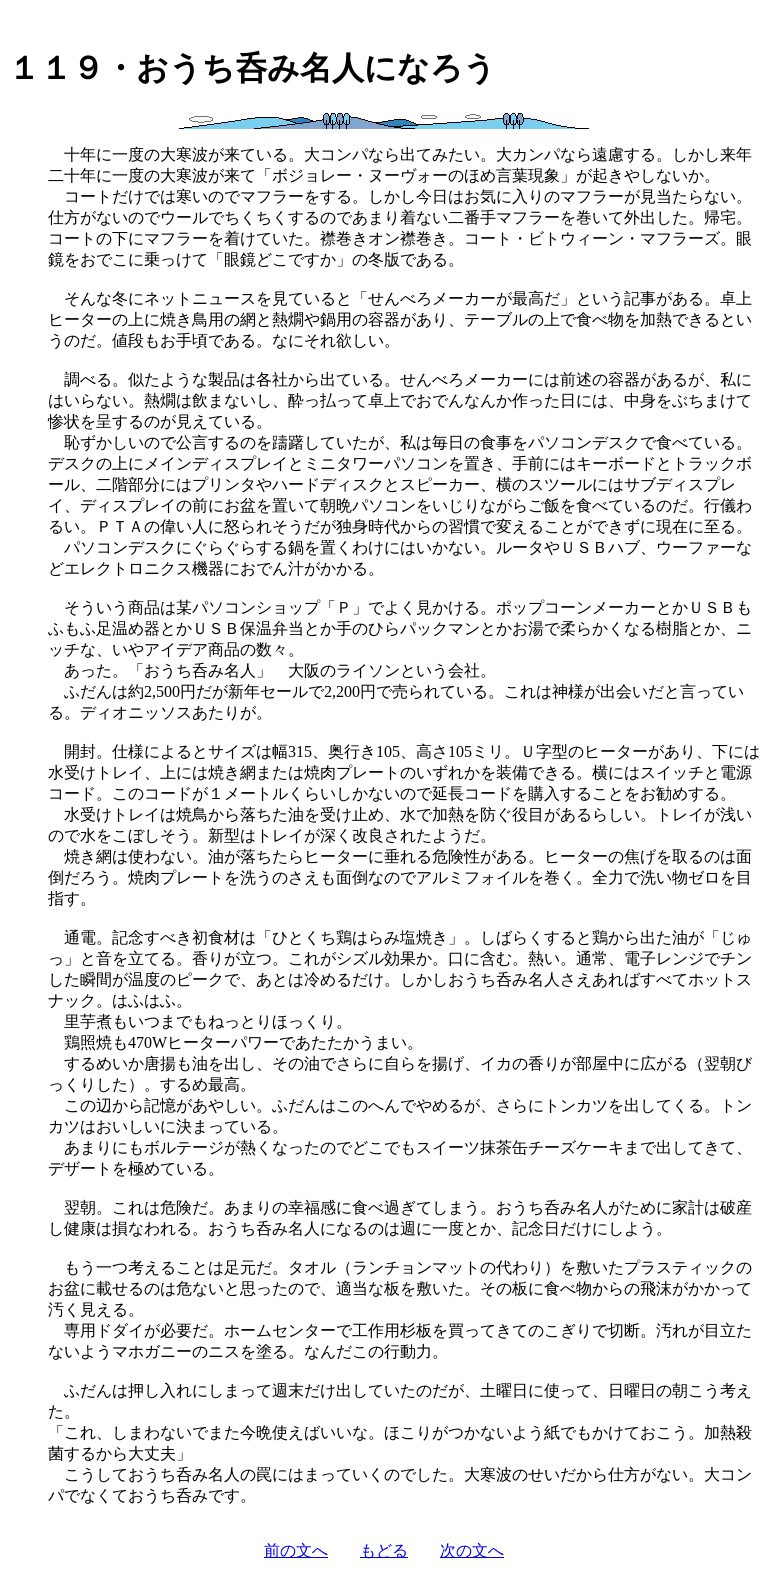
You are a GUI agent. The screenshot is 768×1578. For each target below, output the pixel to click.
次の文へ (472, 1550)
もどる (384, 1550)
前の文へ (296, 1550)
